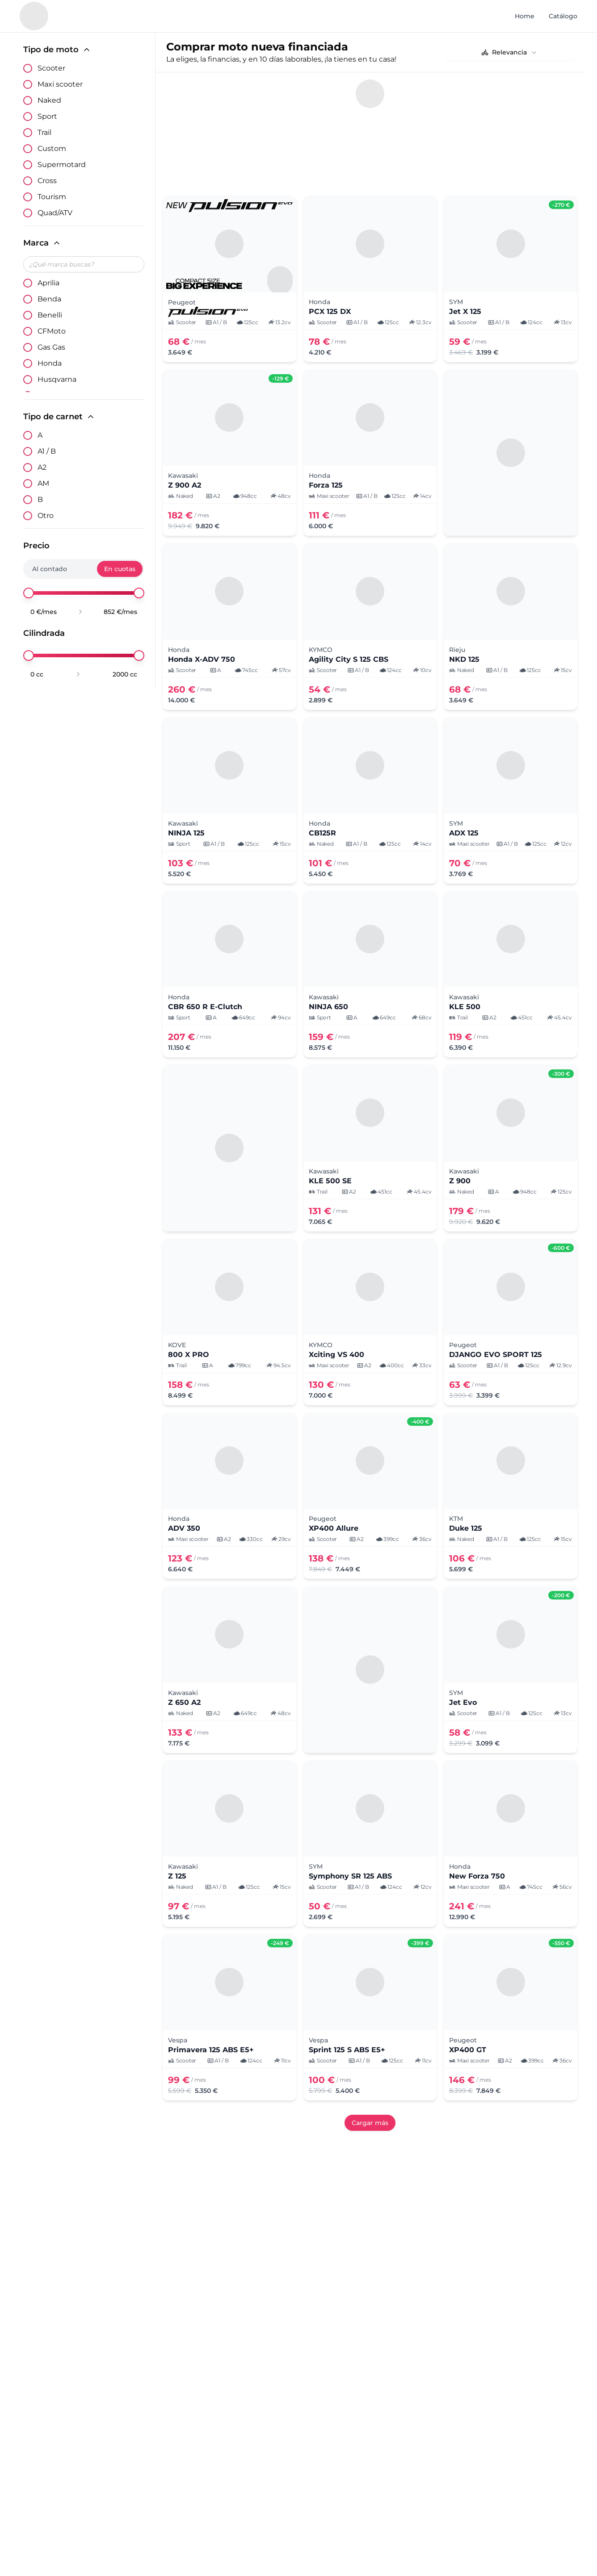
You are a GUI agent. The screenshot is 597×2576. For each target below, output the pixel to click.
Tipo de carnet (59, 417)
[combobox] (509, 52)
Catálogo (563, 16)
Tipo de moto (57, 49)
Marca (42, 243)
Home (524, 16)
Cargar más (370, 2123)
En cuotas (119, 569)
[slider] (28, 593)
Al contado (49, 569)
